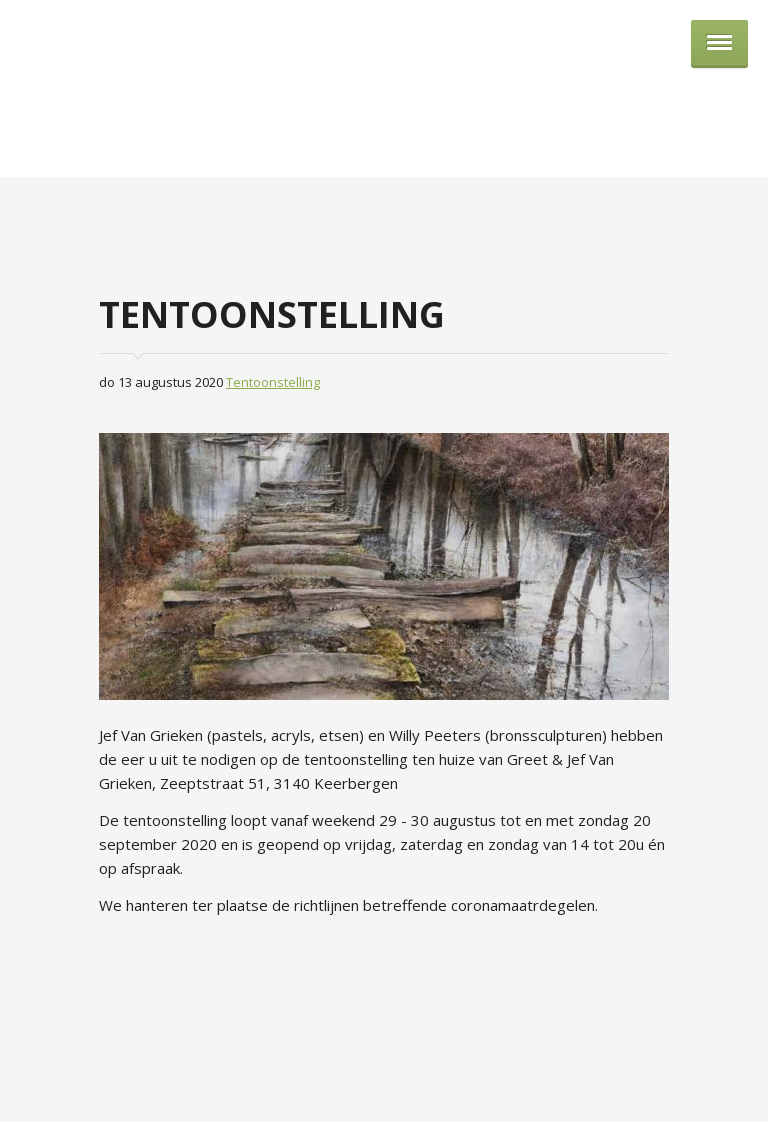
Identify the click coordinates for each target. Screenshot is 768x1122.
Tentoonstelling (273, 382)
